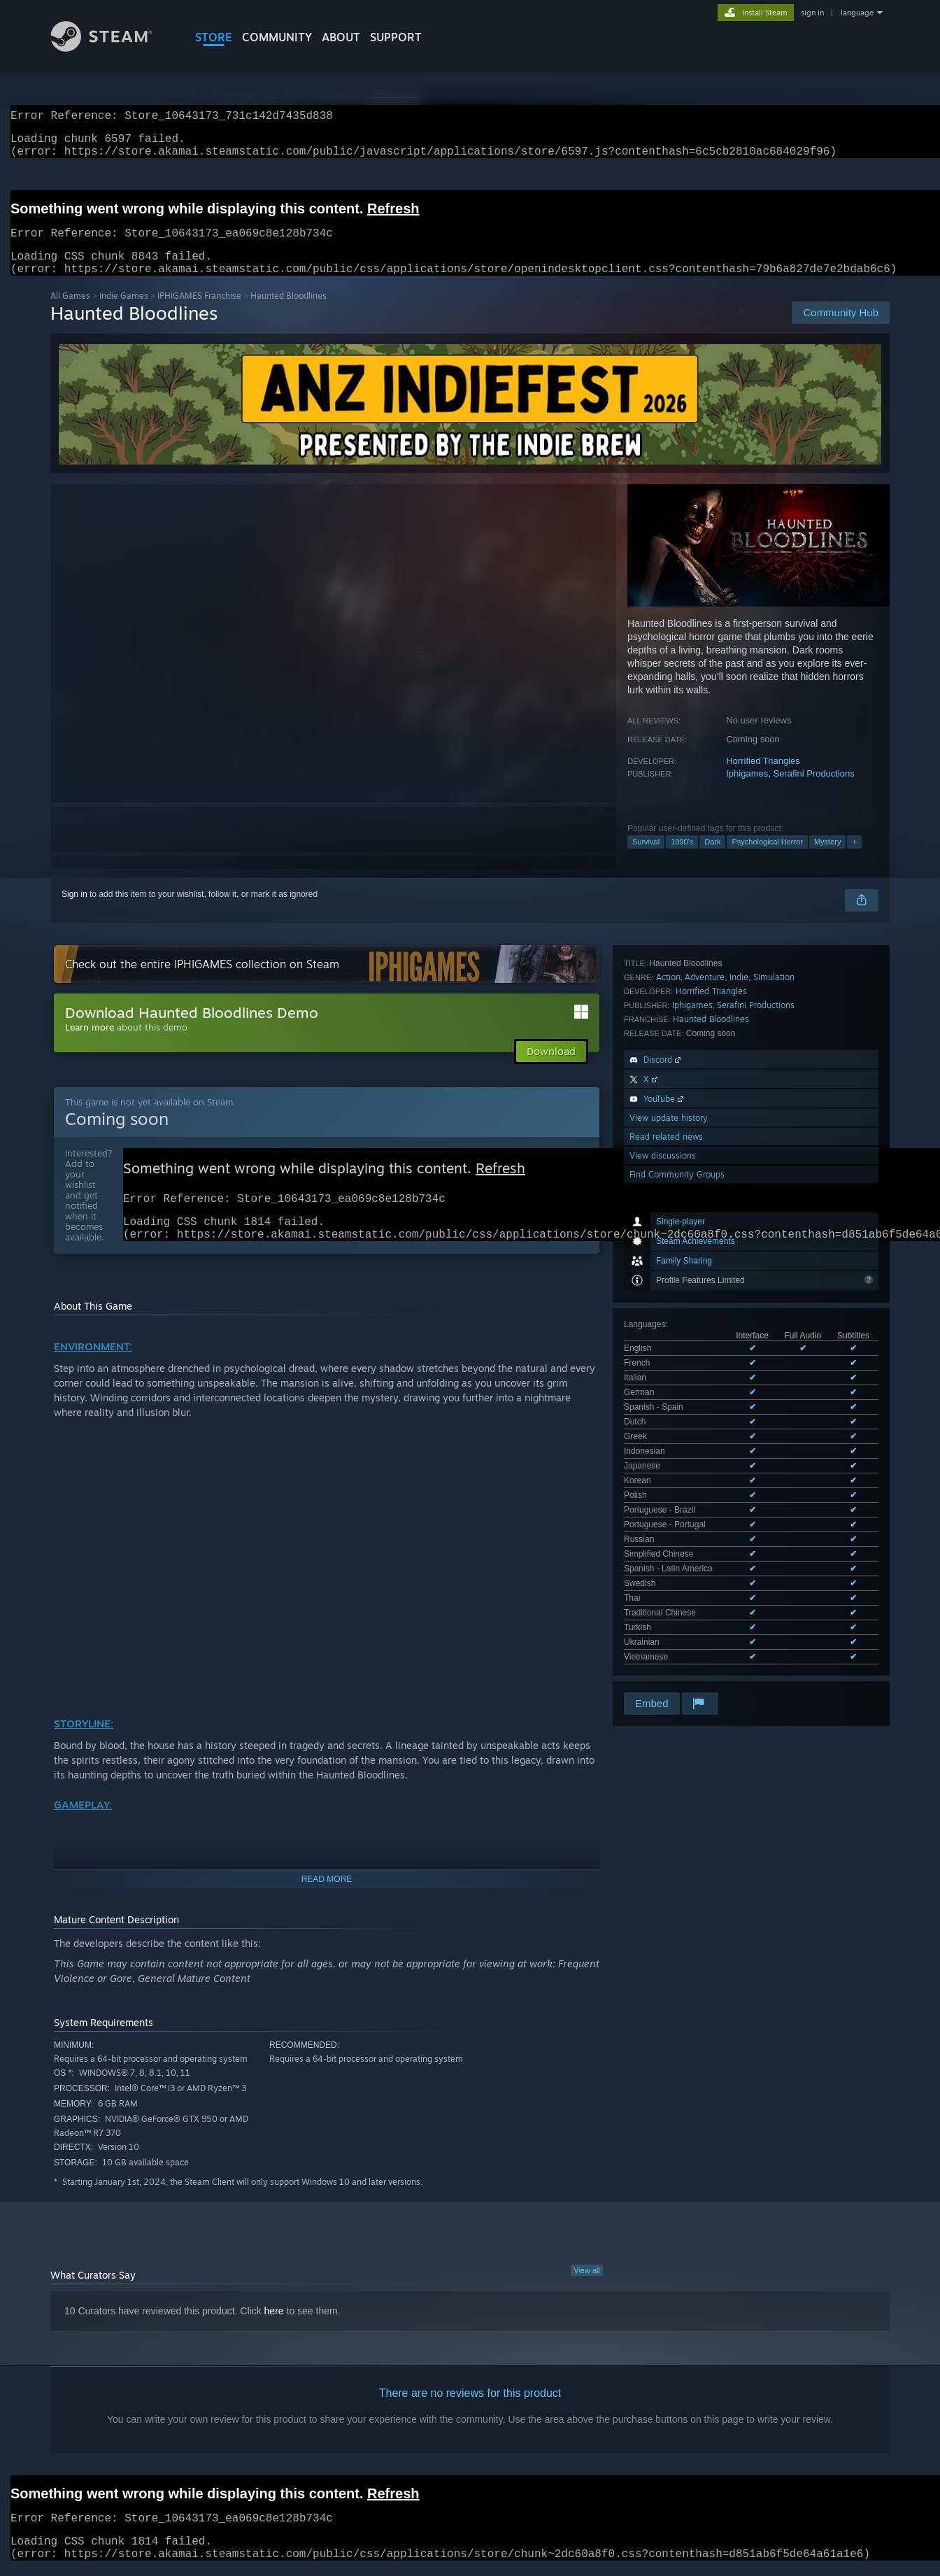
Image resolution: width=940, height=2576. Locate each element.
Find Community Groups (677, 1434)
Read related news (666, 1397)
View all (587, 2294)
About (341, 37)
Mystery (827, 858)
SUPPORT (396, 37)
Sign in (74, 911)
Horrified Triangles (763, 777)
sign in (812, 12)
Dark (712, 858)
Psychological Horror (767, 858)
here (274, 2334)
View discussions (662, 1415)
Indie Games (123, 312)
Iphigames (747, 790)
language (857, 12)
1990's (682, 858)
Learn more (89, 1043)
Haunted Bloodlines (711, 1279)
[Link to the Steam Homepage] (111, 48)
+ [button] (854, 858)
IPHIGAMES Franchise (199, 312)
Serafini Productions (813, 790)
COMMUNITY (277, 37)
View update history (668, 1378)
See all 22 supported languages (683, 1184)
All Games (70, 312)
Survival (646, 858)
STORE (213, 37)
